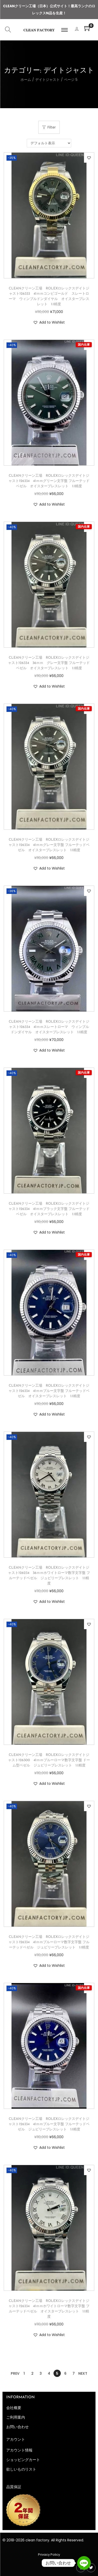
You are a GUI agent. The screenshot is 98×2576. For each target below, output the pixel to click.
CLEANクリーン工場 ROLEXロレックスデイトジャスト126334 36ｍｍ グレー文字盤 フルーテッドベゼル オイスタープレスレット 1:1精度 (49, 663)
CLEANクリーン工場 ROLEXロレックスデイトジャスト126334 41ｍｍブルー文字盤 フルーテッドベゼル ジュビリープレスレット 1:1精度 (49, 2124)
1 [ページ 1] (24, 2373)
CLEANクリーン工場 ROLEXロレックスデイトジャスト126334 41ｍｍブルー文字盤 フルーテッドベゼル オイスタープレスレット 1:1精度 (49, 1391)
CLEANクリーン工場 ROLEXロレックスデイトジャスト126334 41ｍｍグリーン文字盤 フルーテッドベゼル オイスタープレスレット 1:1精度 (49, 481)
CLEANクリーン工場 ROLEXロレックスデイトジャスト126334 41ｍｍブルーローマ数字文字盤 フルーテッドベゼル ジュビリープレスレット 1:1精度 (49, 1942)
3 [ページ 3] (41, 2373)
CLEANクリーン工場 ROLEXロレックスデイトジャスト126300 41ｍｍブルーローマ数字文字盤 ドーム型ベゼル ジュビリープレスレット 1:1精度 (49, 1760)
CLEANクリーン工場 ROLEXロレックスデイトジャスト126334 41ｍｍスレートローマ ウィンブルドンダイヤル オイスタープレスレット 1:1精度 (49, 1027)
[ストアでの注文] (49, 143)
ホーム (25, 79)
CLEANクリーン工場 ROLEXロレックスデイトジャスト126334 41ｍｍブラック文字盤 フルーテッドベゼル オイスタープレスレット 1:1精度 (49, 1209)
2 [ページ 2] (32, 2373)
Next (82, 2373)
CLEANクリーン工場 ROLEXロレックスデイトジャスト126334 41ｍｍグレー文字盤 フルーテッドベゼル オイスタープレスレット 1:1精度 (49, 845)
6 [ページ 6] (65, 2373)
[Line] (84, 2563)
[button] (89, 158)
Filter (49, 127)
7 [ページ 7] (73, 2373)
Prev (15, 2373)
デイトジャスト (47, 79)
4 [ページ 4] (49, 2373)
